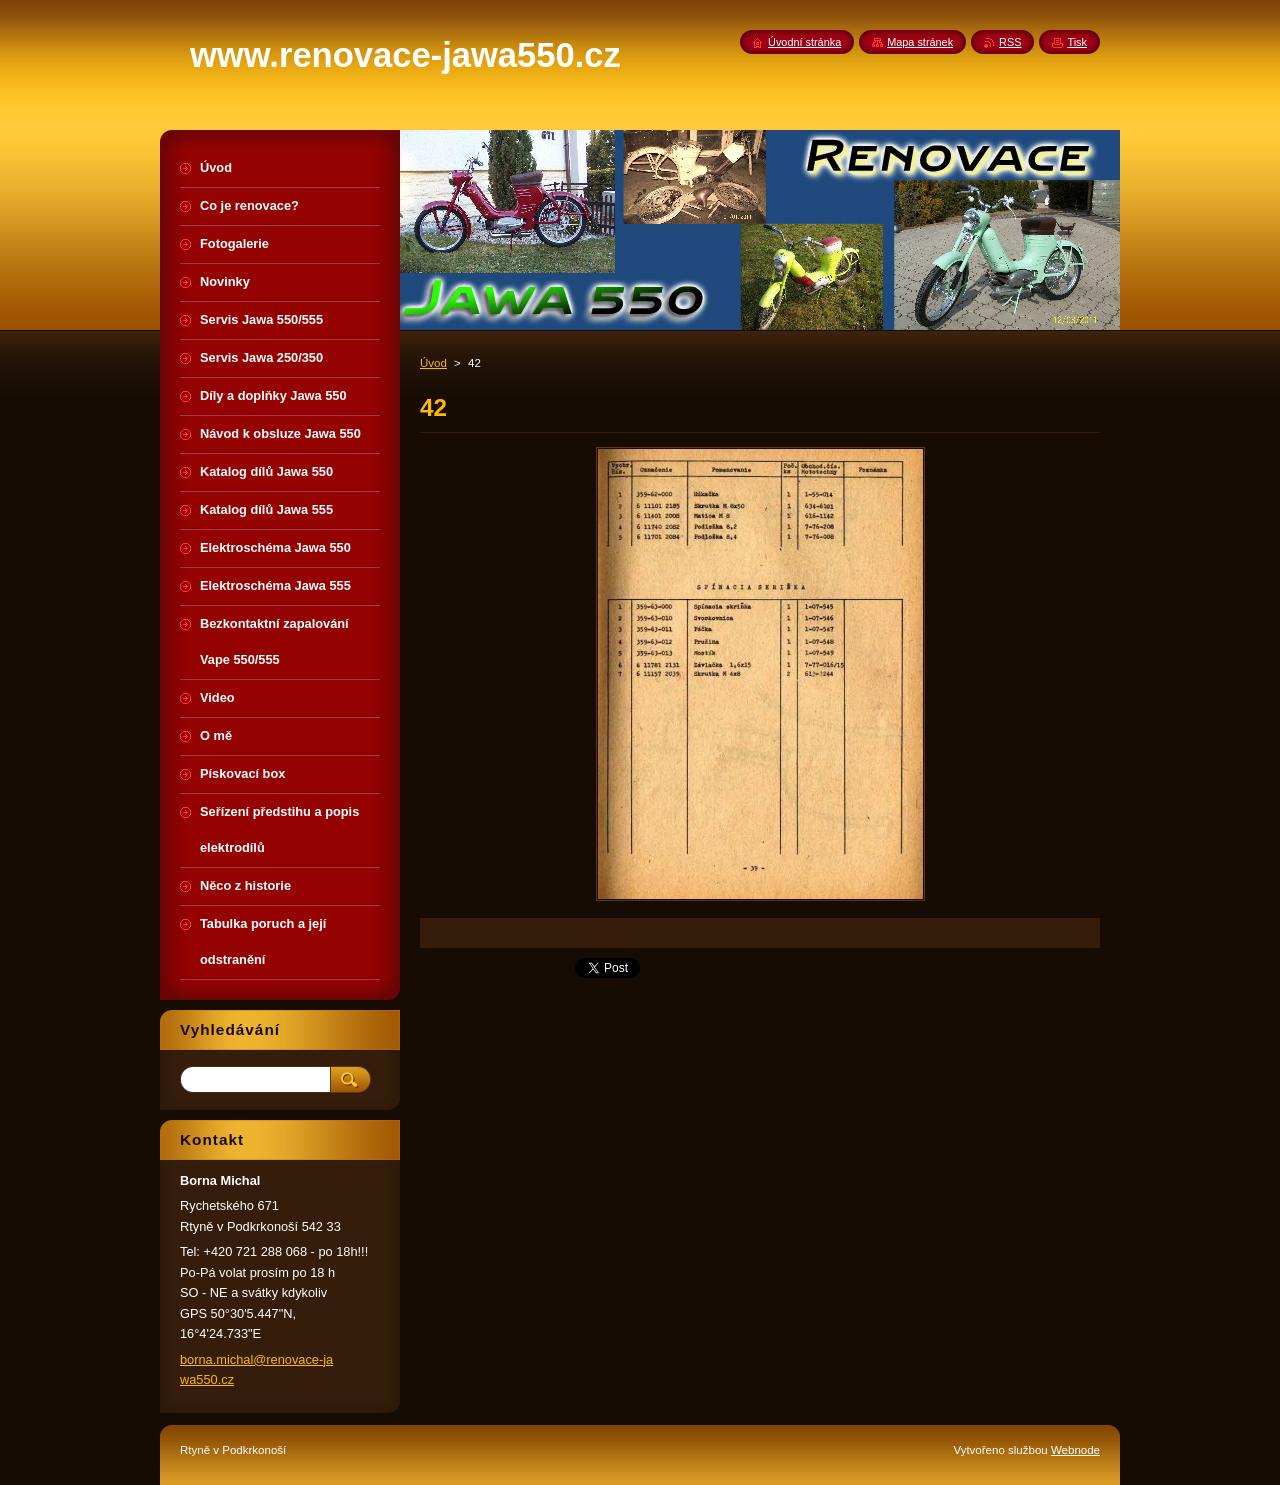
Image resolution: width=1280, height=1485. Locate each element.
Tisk (1077, 42)
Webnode (1075, 1450)
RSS (1010, 42)
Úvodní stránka (804, 42)
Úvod (433, 363)
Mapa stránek (920, 42)
